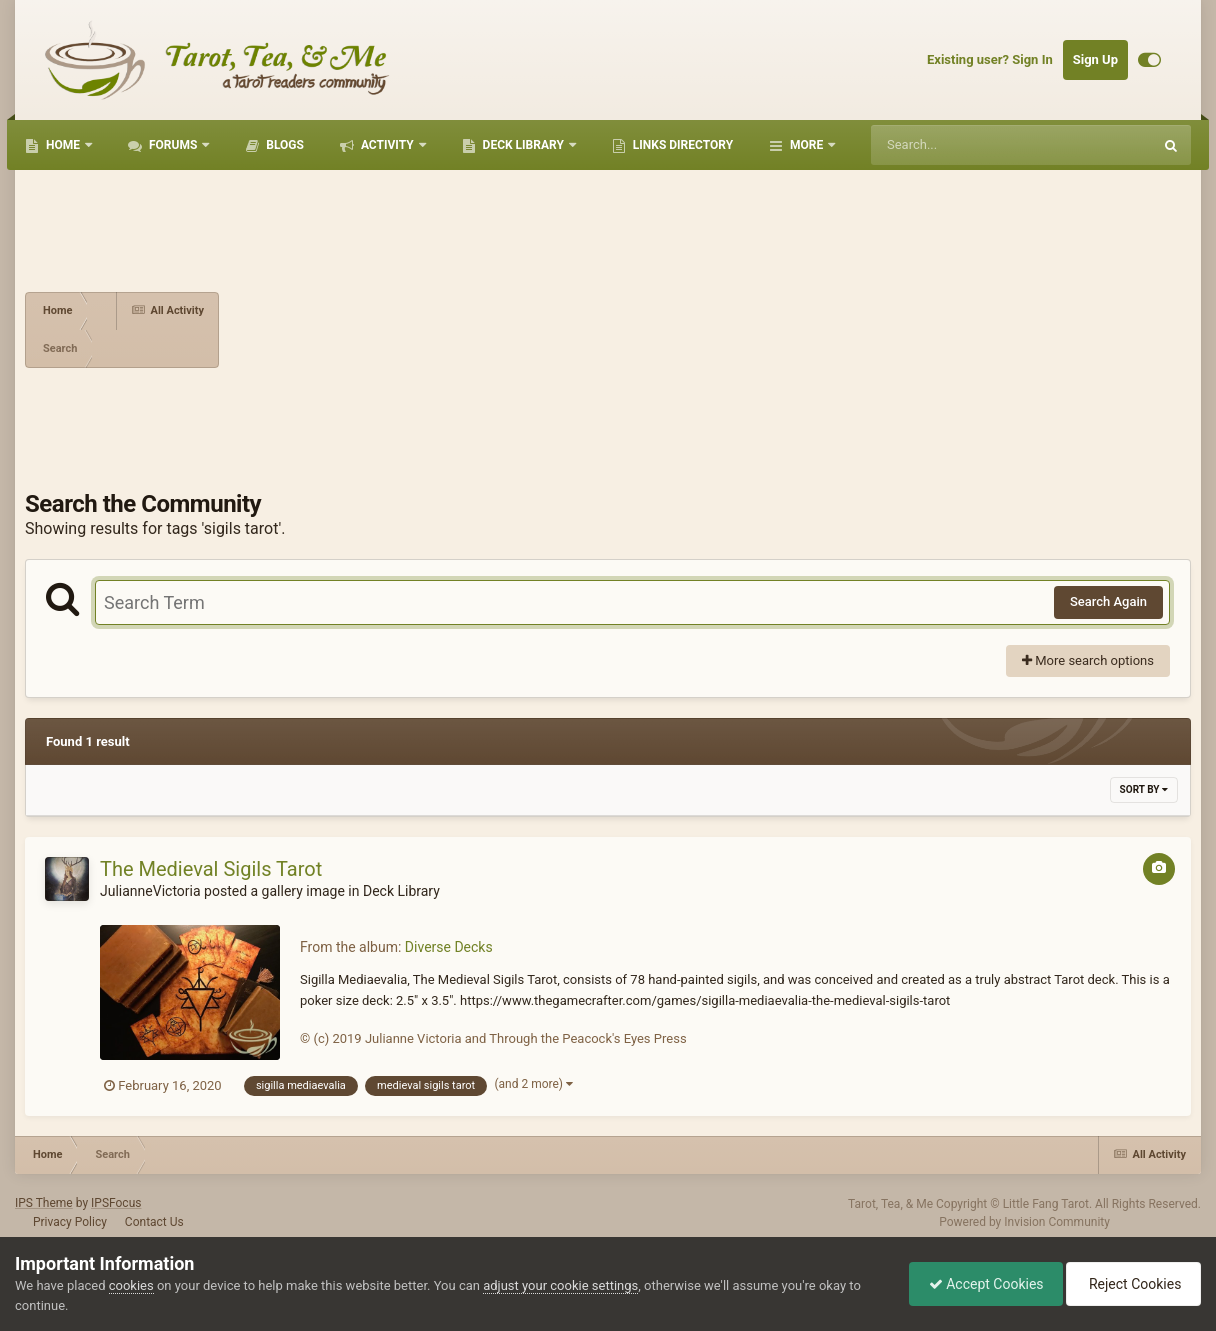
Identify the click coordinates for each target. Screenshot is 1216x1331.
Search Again (1108, 601)
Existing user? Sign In (990, 59)
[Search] (961, 145)
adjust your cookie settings (560, 1285)
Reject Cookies (1132, 1284)
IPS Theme (44, 1203)
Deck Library (523, 145)
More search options (1088, 660)
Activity (387, 145)
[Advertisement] (705, 330)
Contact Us (154, 1222)
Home (63, 145)
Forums (173, 145)
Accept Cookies (981, 1284)
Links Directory (681, 145)
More (806, 145)
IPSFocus (116, 1203)
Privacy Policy (70, 1222)
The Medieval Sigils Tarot (211, 869)
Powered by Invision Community (1024, 1222)
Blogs (283, 145)
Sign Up (1095, 59)
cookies (131, 1285)
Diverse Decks (449, 947)
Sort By (1144, 789)
